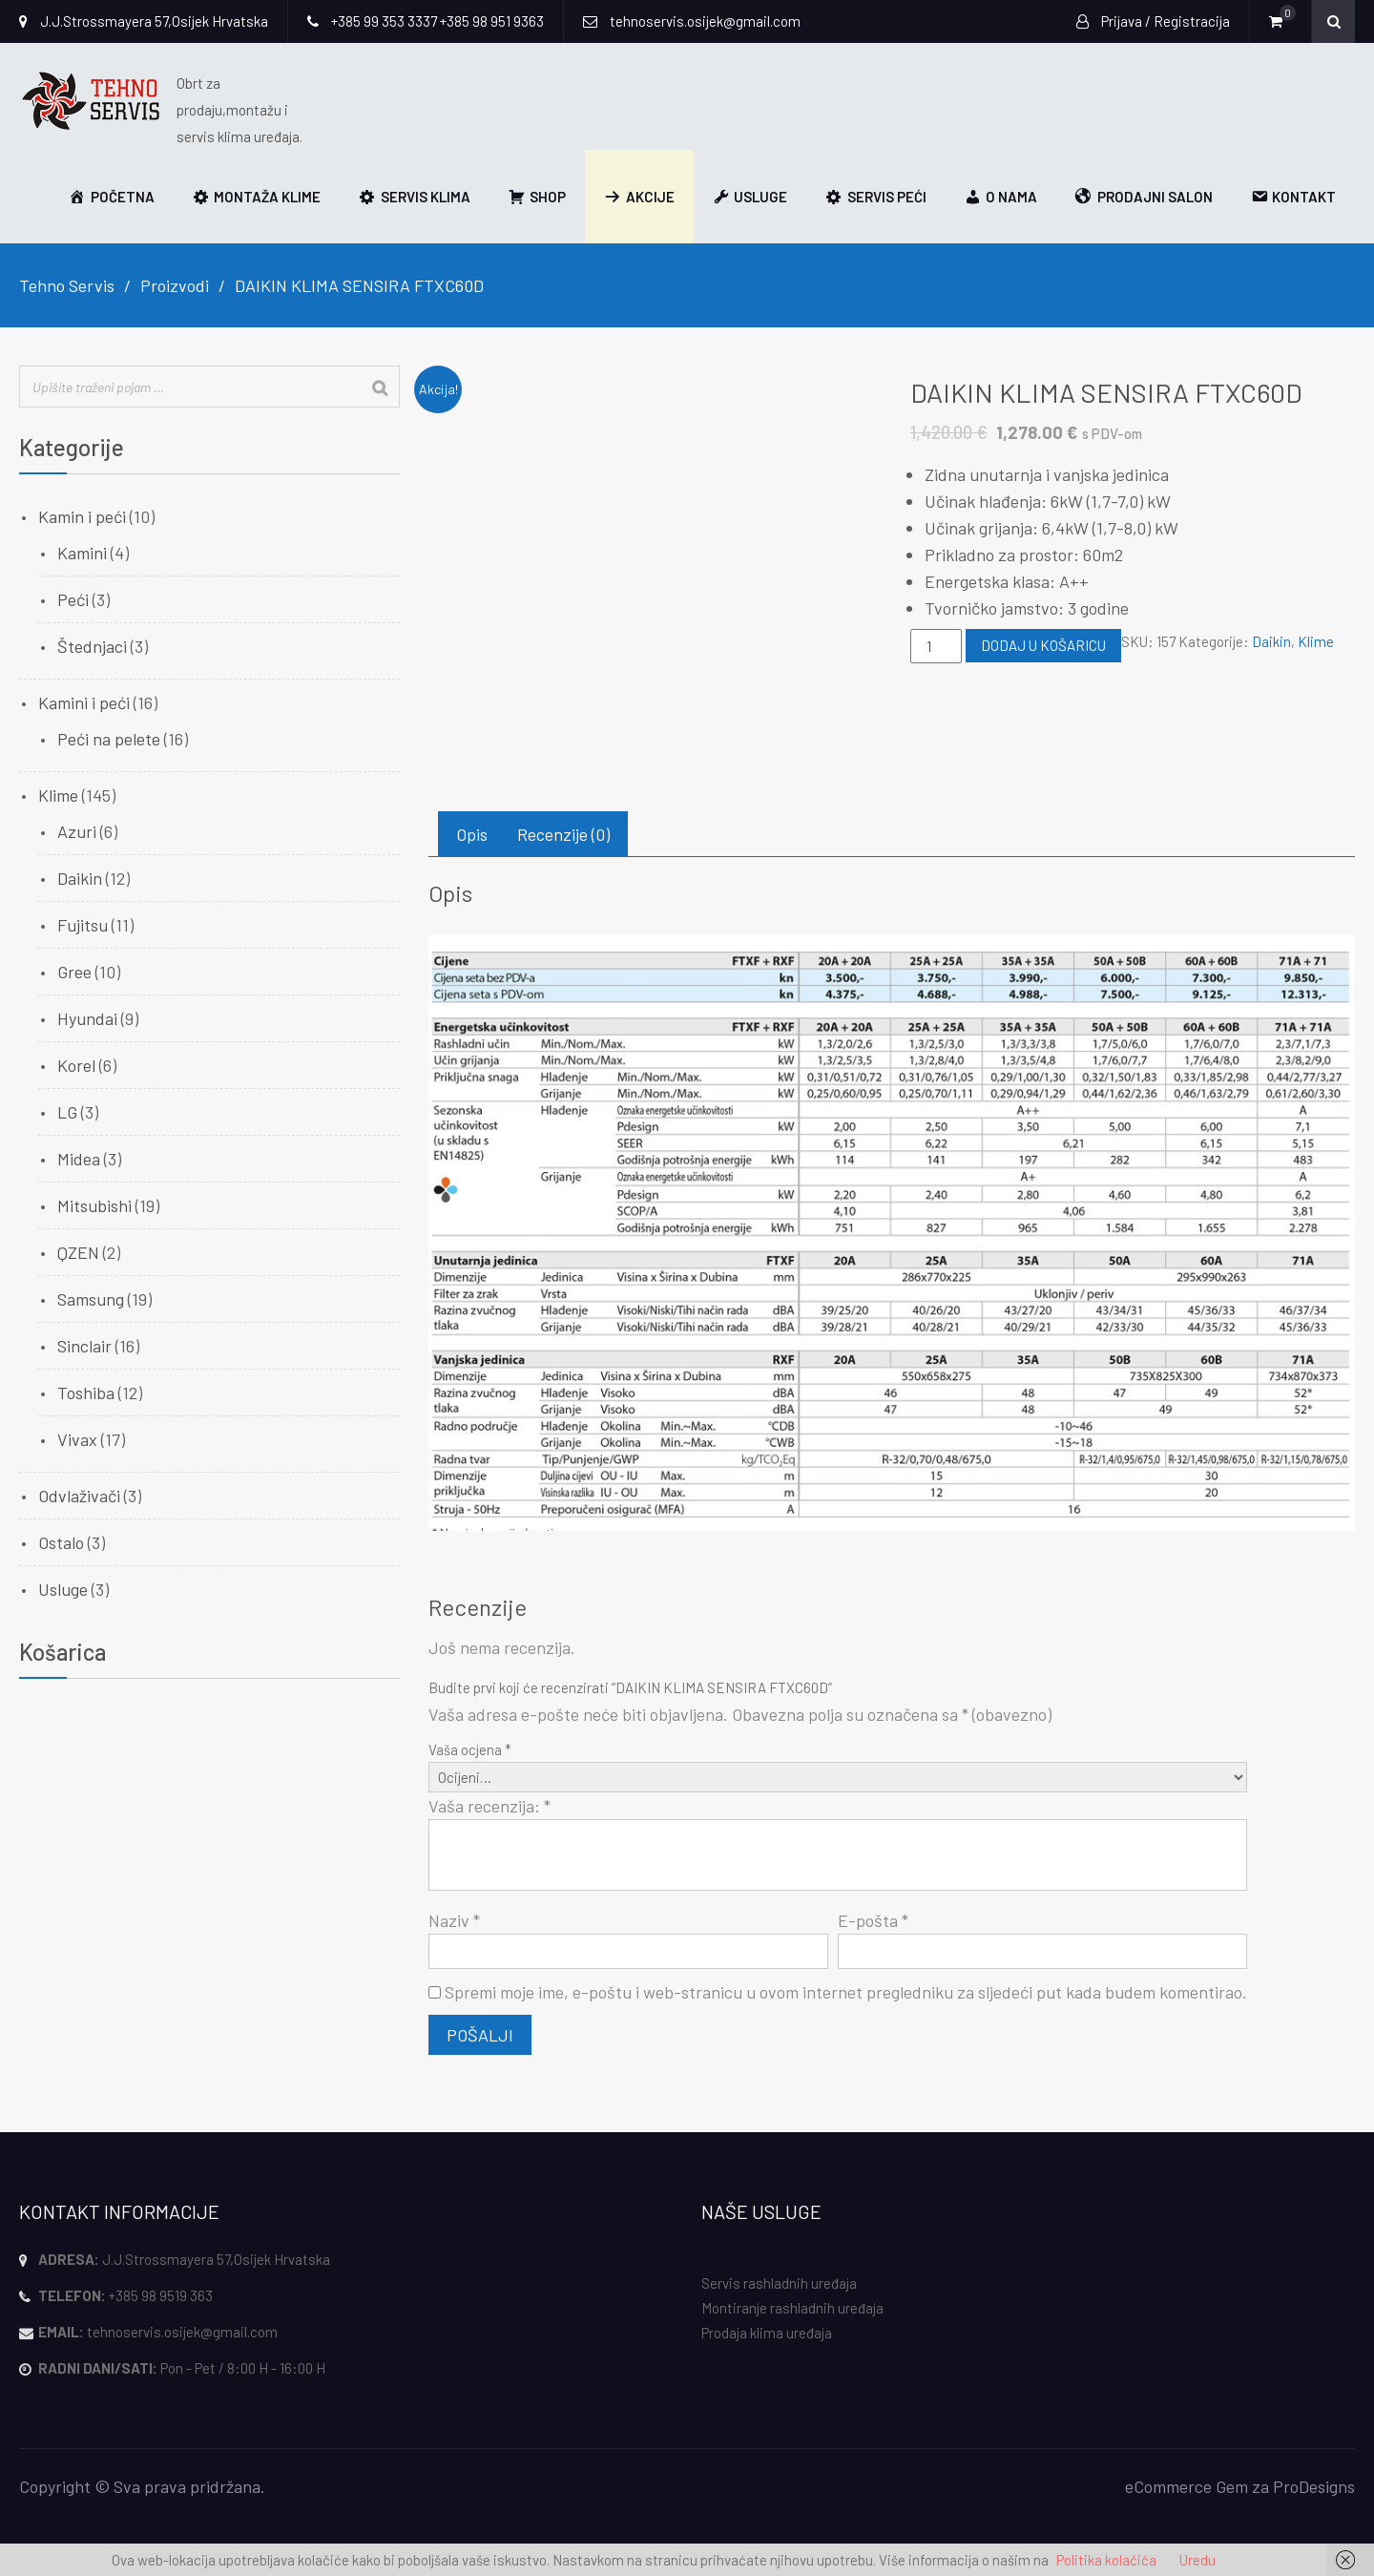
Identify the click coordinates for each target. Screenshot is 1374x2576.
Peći (73, 599)
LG (67, 1111)
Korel (76, 1065)
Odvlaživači (79, 1495)
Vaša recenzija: (489, 1805)
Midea (78, 1158)
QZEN (78, 1252)
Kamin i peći (82, 516)
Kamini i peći (84, 702)
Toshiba (85, 1392)
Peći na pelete (108, 738)
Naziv (454, 1920)
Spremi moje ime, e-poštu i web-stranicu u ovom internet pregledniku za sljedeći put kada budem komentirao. (846, 1991)
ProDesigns (1314, 2486)
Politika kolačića (1106, 2559)
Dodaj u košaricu (1043, 645)
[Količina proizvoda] (936, 646)
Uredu (1197, 2559)
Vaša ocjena (469, 1749)
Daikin (1271, 641)
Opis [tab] (472, 834)
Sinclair (84, 1345)
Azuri (76, 831)
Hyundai (87, 1018)
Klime (1316, 641)
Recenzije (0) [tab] (563, 834)
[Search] (380, 388)
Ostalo (61, 1542)
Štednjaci (92, 646)
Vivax (77, 1439)
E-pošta (873, 1920)
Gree (74, 971)
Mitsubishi (94, 1205)
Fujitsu (82, 924)
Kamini (82, 552)
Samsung (90, 1298)
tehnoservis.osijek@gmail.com (182, 2331)
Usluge (63, 1589)
